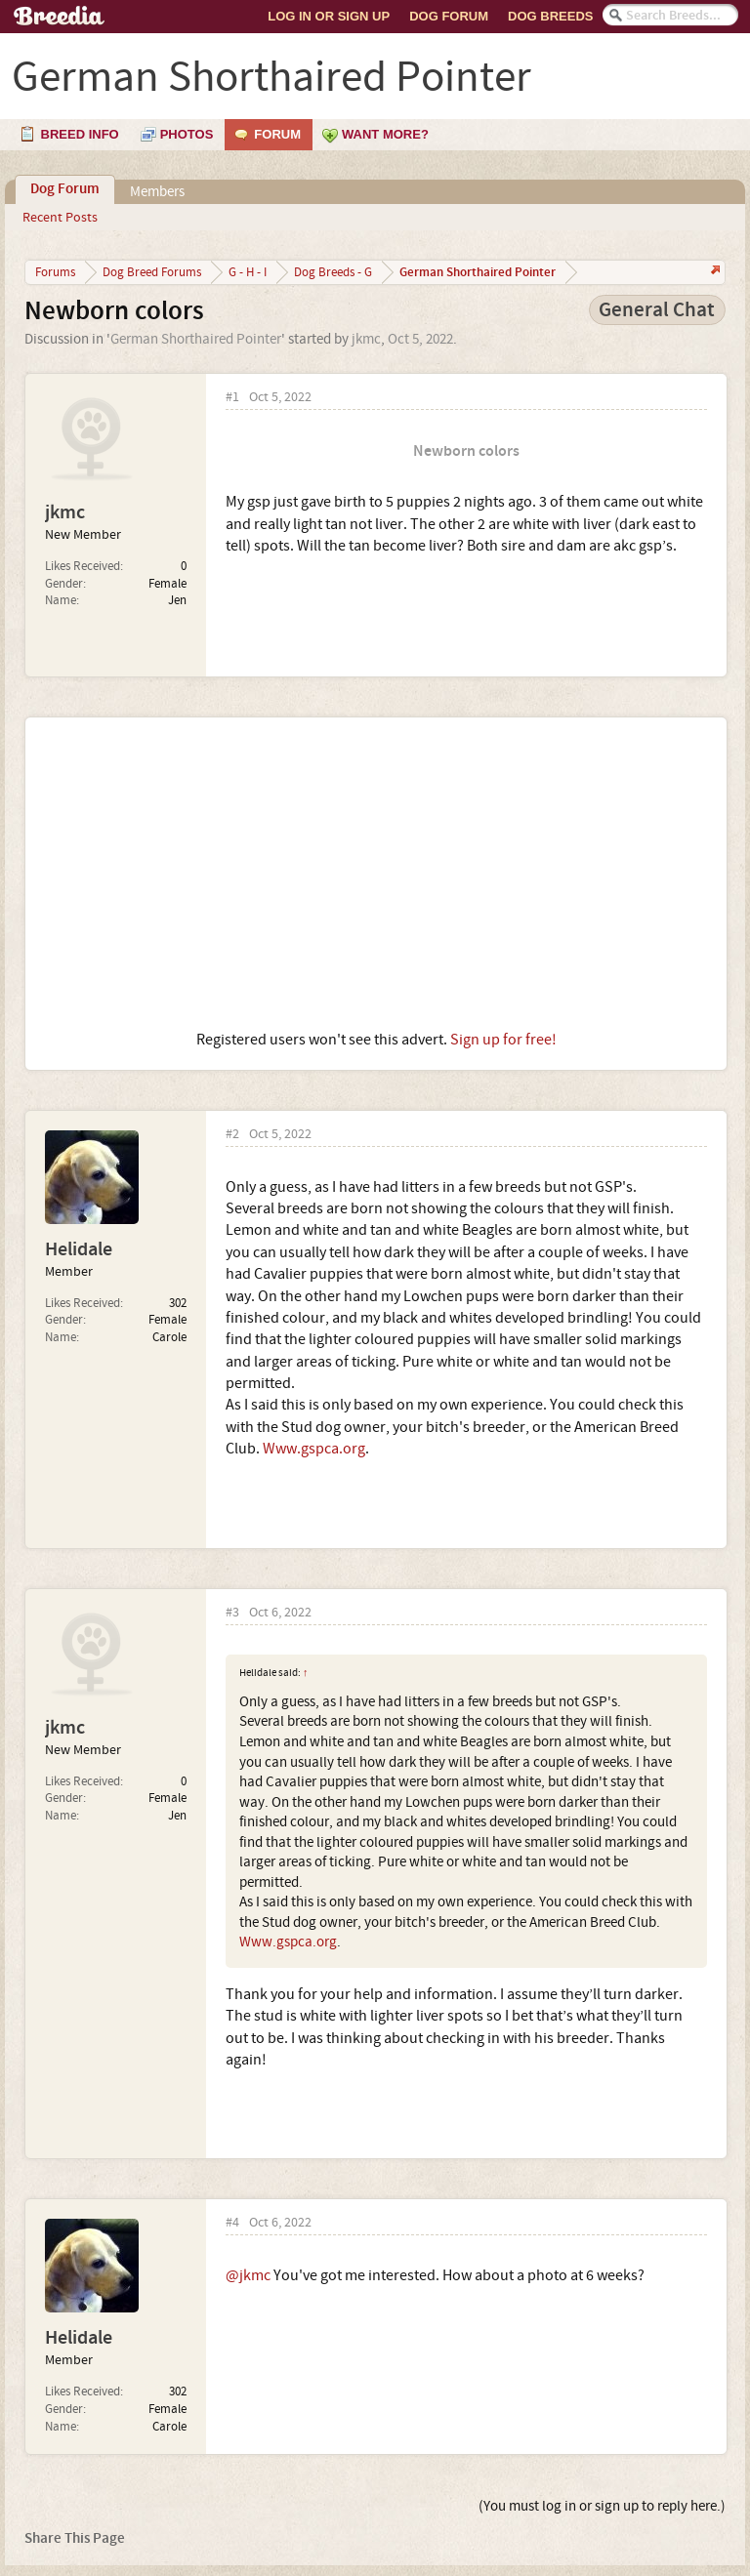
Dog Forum (448, 16)
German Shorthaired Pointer (195, 339)
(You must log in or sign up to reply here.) (602, 2506)
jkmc (366, 339)
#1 (232, 397)
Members (157, 192)
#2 (232, 1134)
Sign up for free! (503, 1039)
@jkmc (248, 2275)
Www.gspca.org (314, 1448)
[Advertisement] (376, 873)
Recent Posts (60, 217)
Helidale (78, 1249)
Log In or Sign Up (329, 16)
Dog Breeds (550, 16)
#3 (232, 1613)
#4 (232, 2223)
